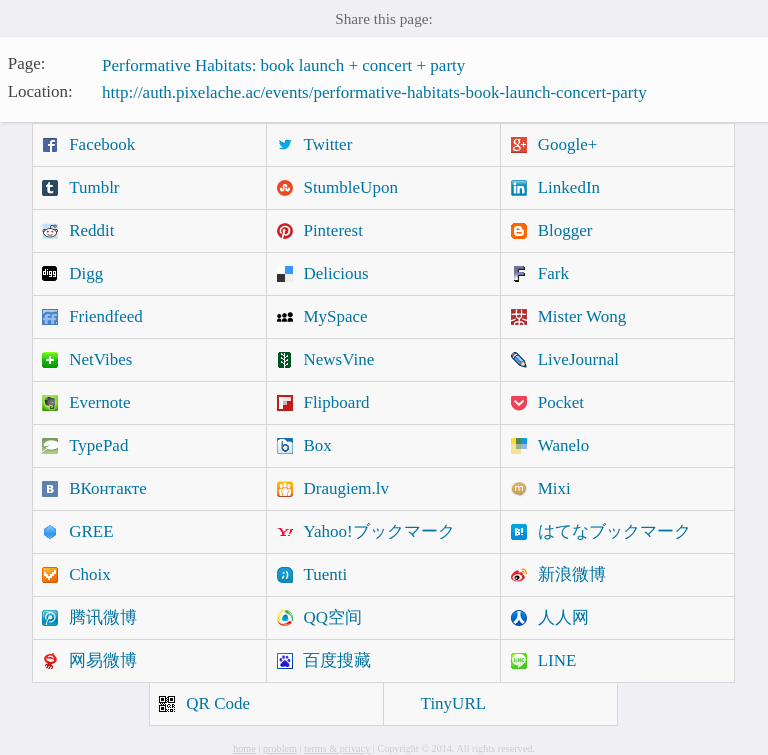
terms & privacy (337, 748)
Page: (27, 63)
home (244, 748)
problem (280, 748)
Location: (40, 90)
